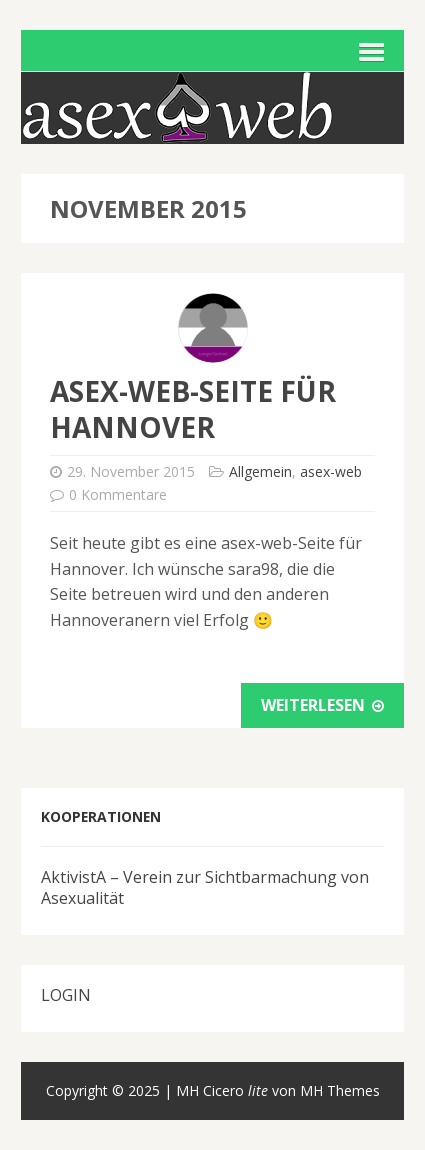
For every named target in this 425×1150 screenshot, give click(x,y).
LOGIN (66, 995)
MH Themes (340, 1090)
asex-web (331, 471)
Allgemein (260, 471)
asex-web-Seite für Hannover (193, 409)
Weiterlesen (322, 705)
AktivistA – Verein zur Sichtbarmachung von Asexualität (205, 887)
